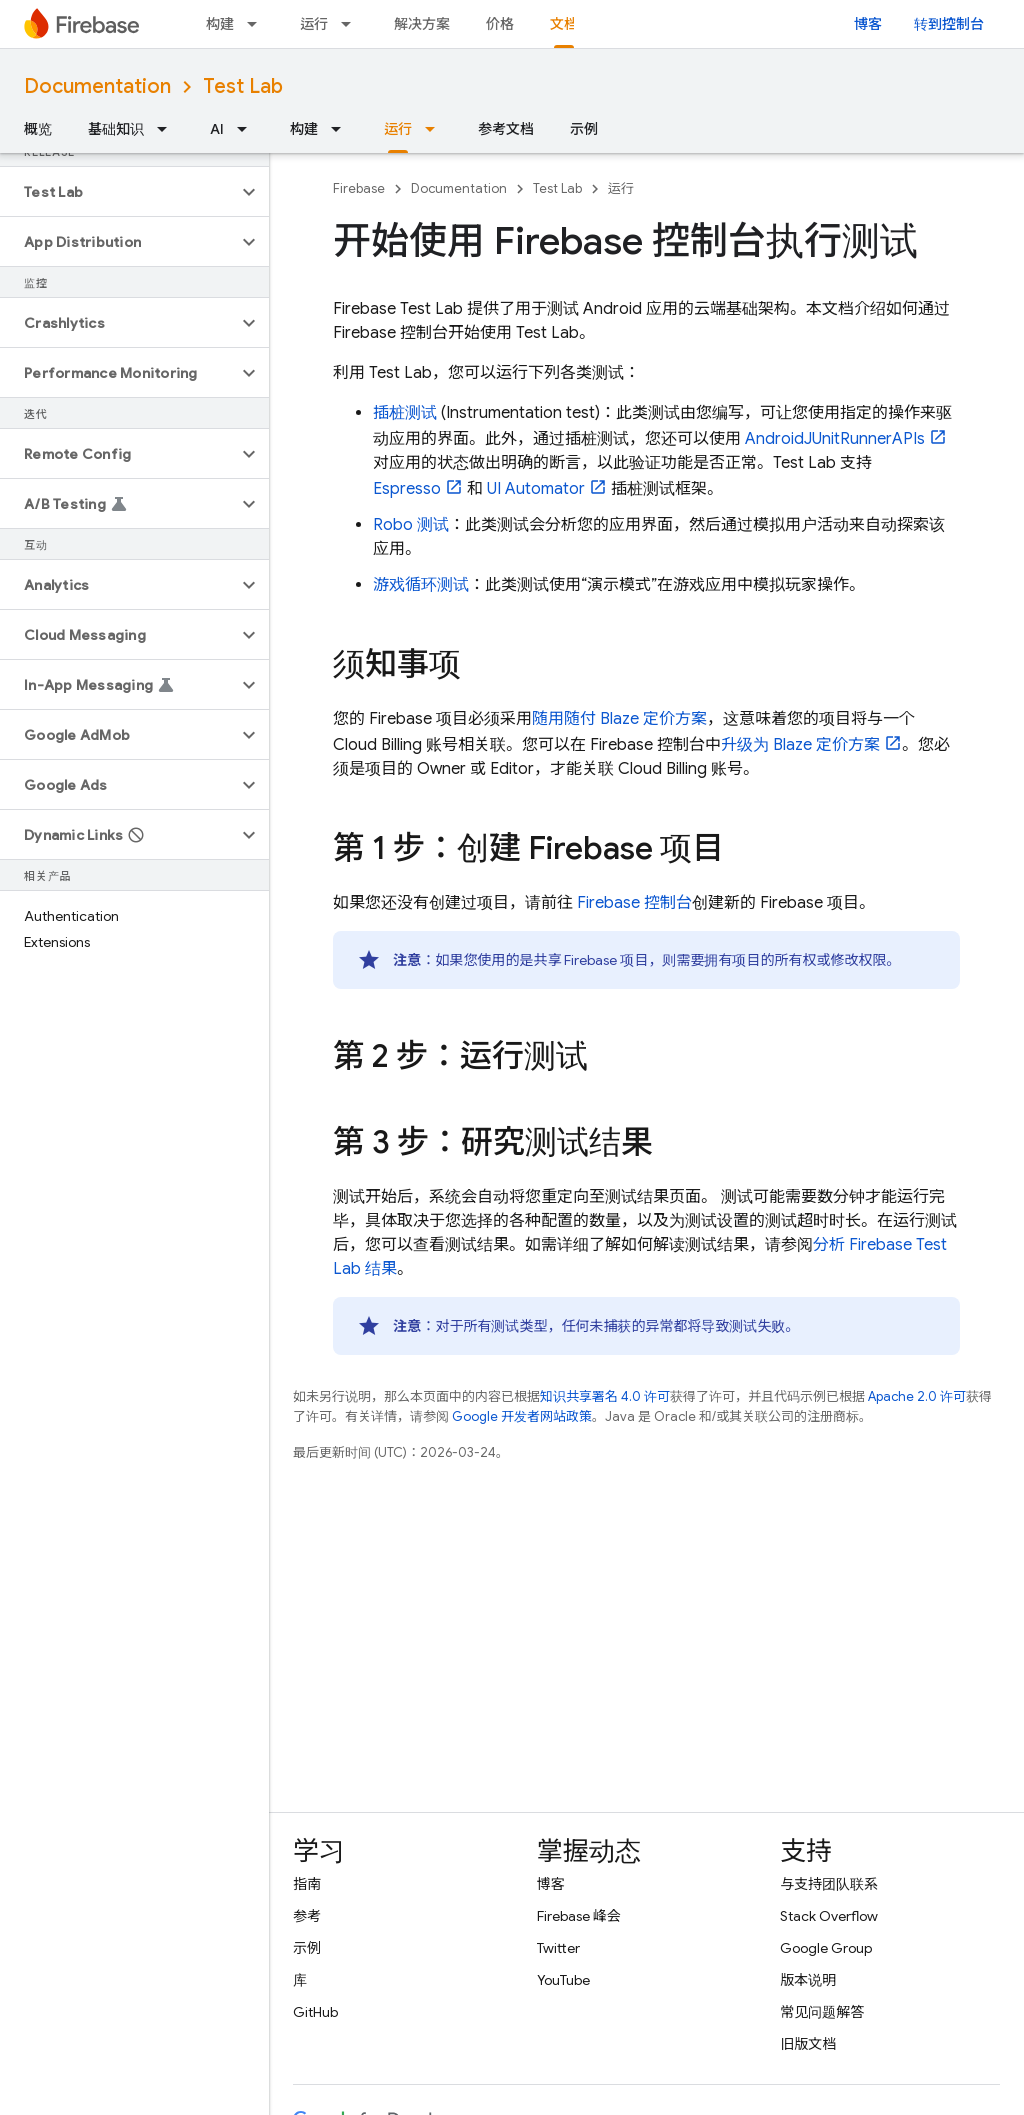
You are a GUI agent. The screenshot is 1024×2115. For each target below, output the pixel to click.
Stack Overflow (829, 1916)
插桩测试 (405, 413)
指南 (307, 1884)
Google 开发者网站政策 (522, 1416)
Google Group (826, 1948)
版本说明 (808, 1980)
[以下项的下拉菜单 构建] (258, 24)
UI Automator (536, 489)
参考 (307, 1916)
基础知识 (116, 129)
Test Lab (243, 86)
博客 (868, 24)
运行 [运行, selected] (398, 129)
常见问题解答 (822, 2012)
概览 (38, 129)
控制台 (634, 903)
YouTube (563, 1980)
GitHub (315, 2012)
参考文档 (506, 129)
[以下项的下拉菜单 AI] (248, 129)
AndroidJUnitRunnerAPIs (835, 439)
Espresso (407, 489)
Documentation (97, 86)
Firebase (359, 188)
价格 (500, 24)
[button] (118, 192)
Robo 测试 (411, 525)
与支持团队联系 (829, 1884)
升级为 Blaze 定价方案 (800, 745)
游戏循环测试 (421, 585)
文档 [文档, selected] (564, 24)
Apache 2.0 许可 (917, 1396)
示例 (584, 129)
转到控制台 (949, 24)
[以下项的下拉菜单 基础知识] (168, 129)
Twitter (558, 1948)
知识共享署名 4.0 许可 (605, 1396)
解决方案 (422, 24)
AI (217, 129)
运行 (314, 24)
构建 (220, 24)
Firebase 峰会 (579, 1916)
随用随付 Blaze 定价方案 (619, 719)
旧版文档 (808, 2044)
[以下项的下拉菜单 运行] (352, 24)
